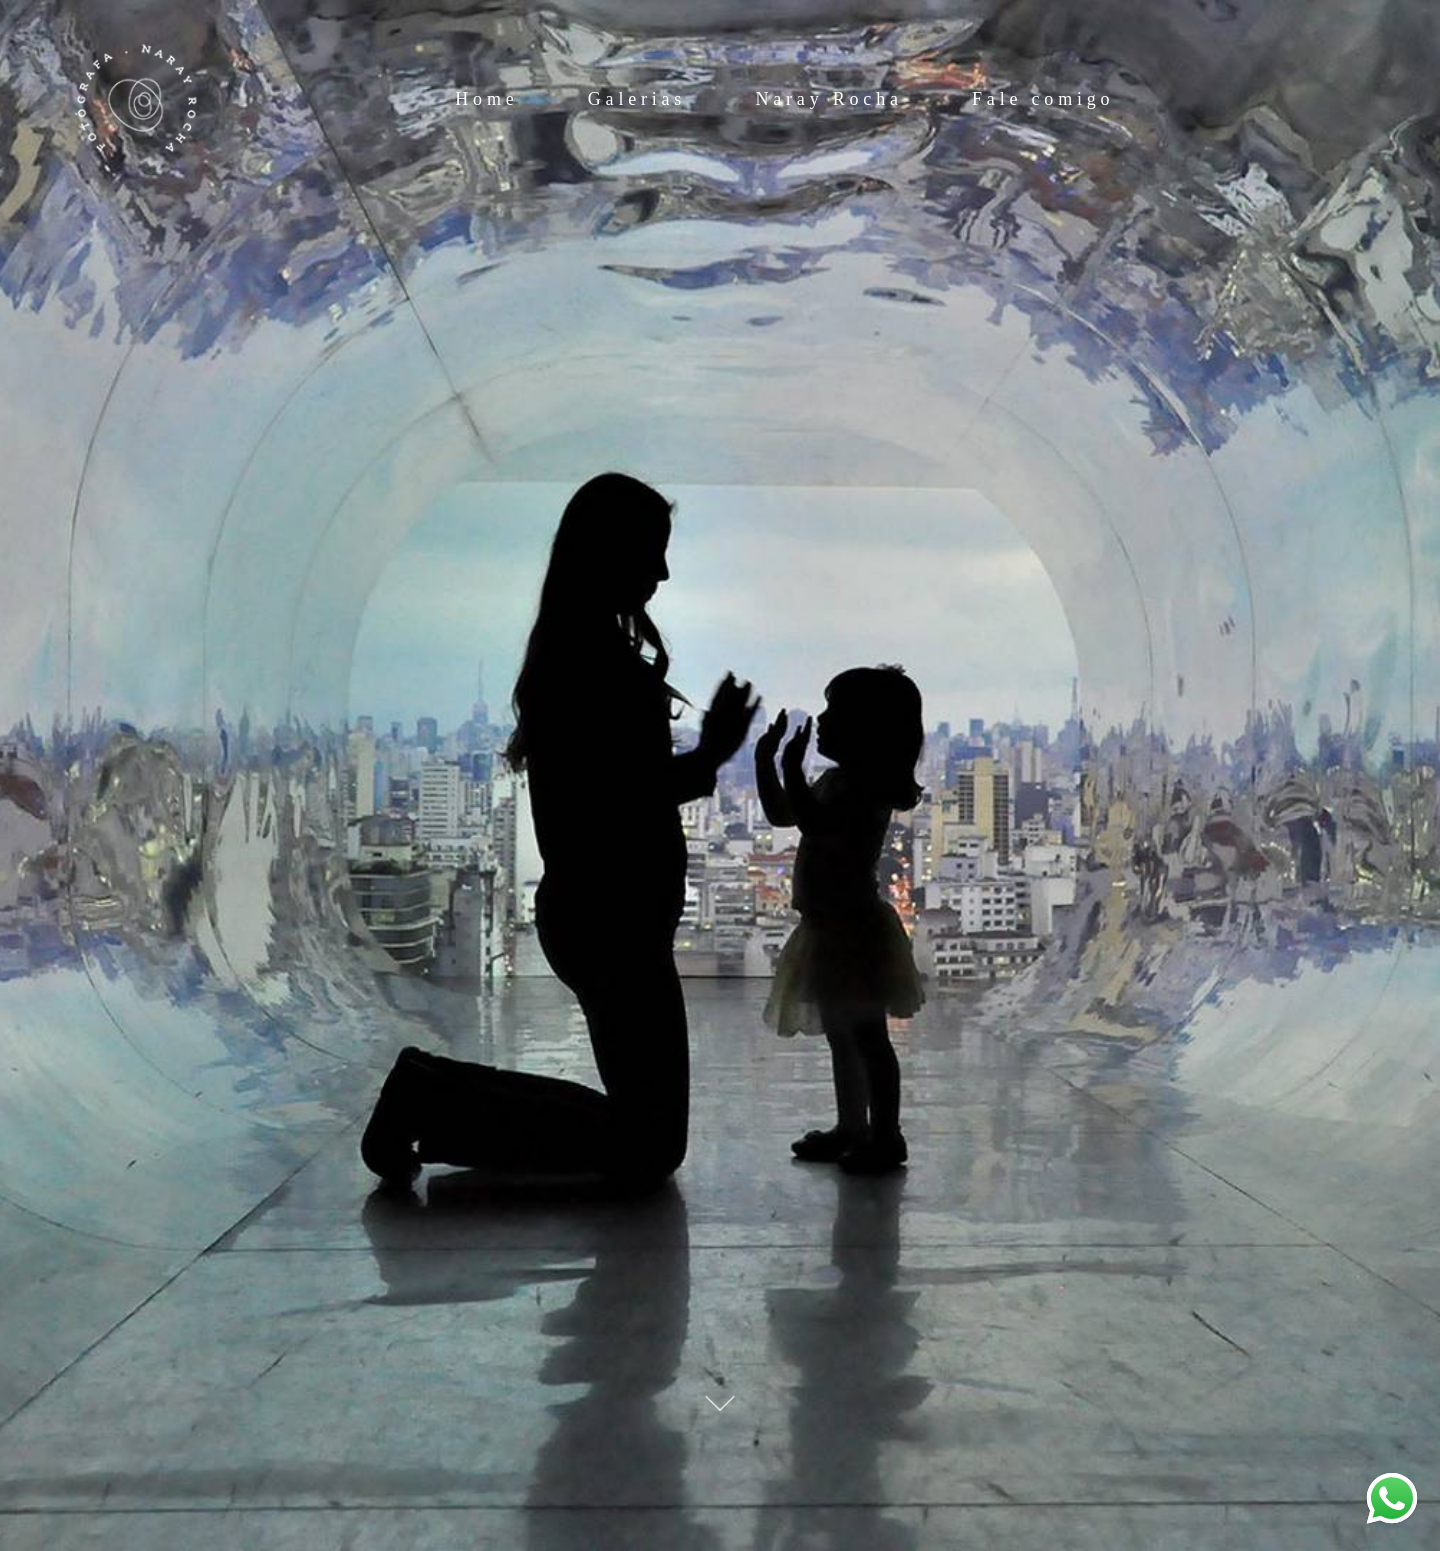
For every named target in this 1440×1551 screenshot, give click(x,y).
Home (486, 99)
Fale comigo (1043, 99)
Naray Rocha (828, 99)
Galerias (637, 99)
